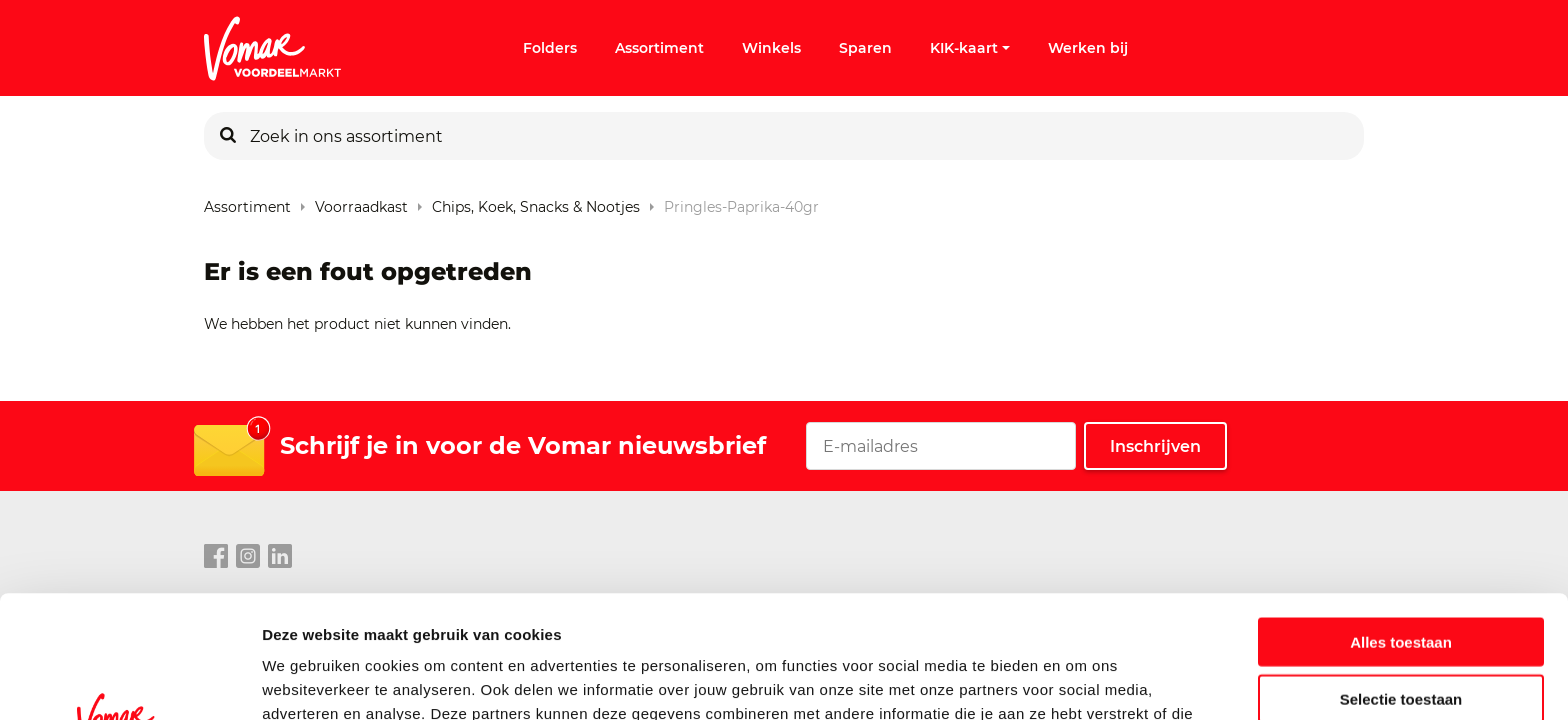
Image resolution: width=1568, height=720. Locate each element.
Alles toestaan (1401, 519)
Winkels (771, 48)
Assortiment (659, 48)
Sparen (865, 48)
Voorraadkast (361, 202)
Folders (550, 48)
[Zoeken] (228, 136)
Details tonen (1080, 680)
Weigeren (1400, 632)
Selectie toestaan (1401, 576)
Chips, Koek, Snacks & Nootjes (536, 202)
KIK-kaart (970, 48)
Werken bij (1088, 48)
